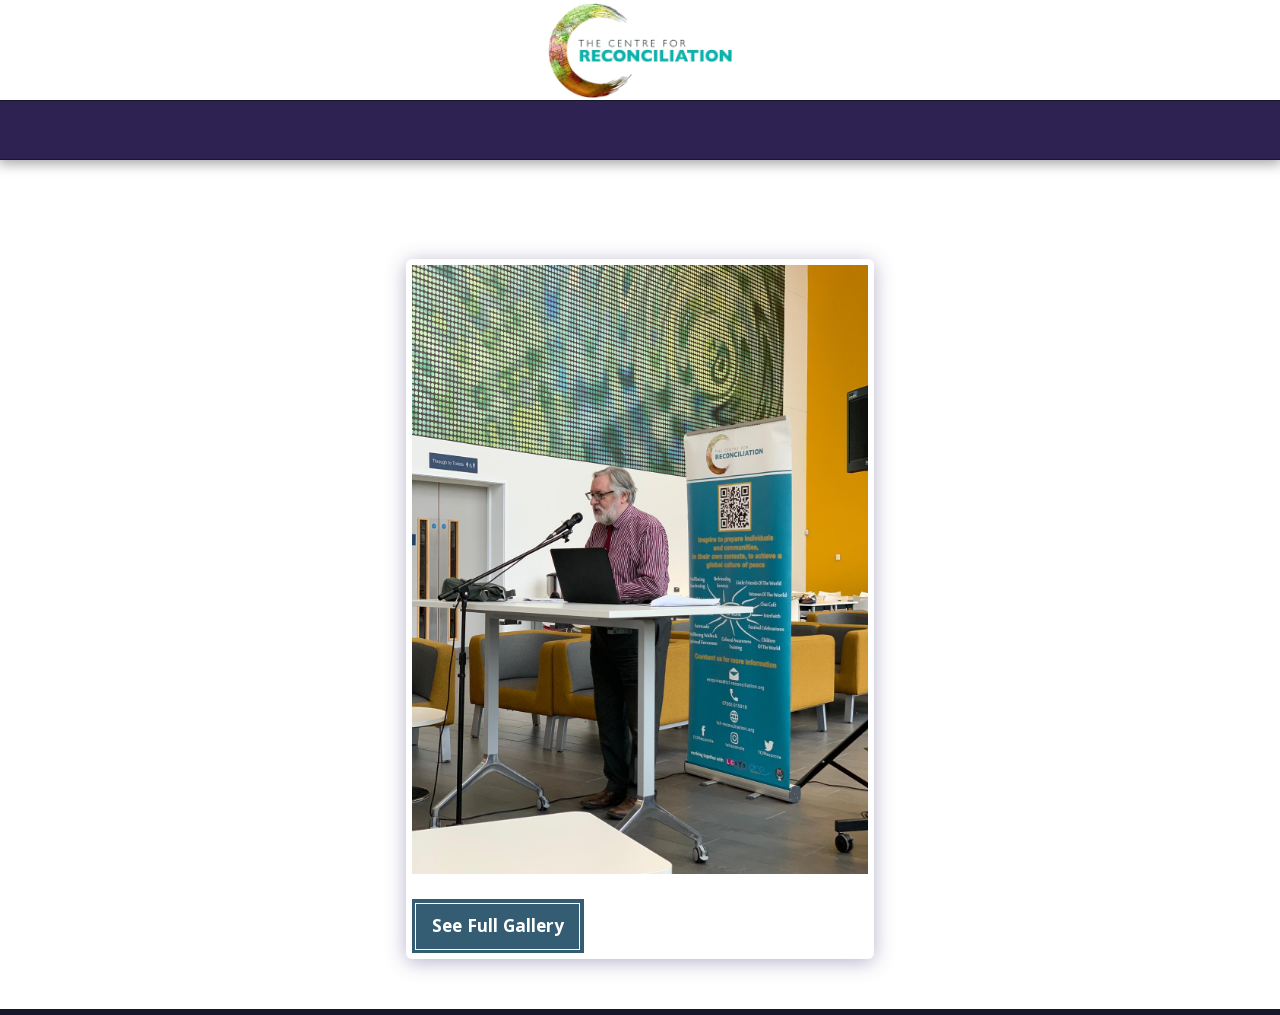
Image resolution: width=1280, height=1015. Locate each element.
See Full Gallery (498, 925)
